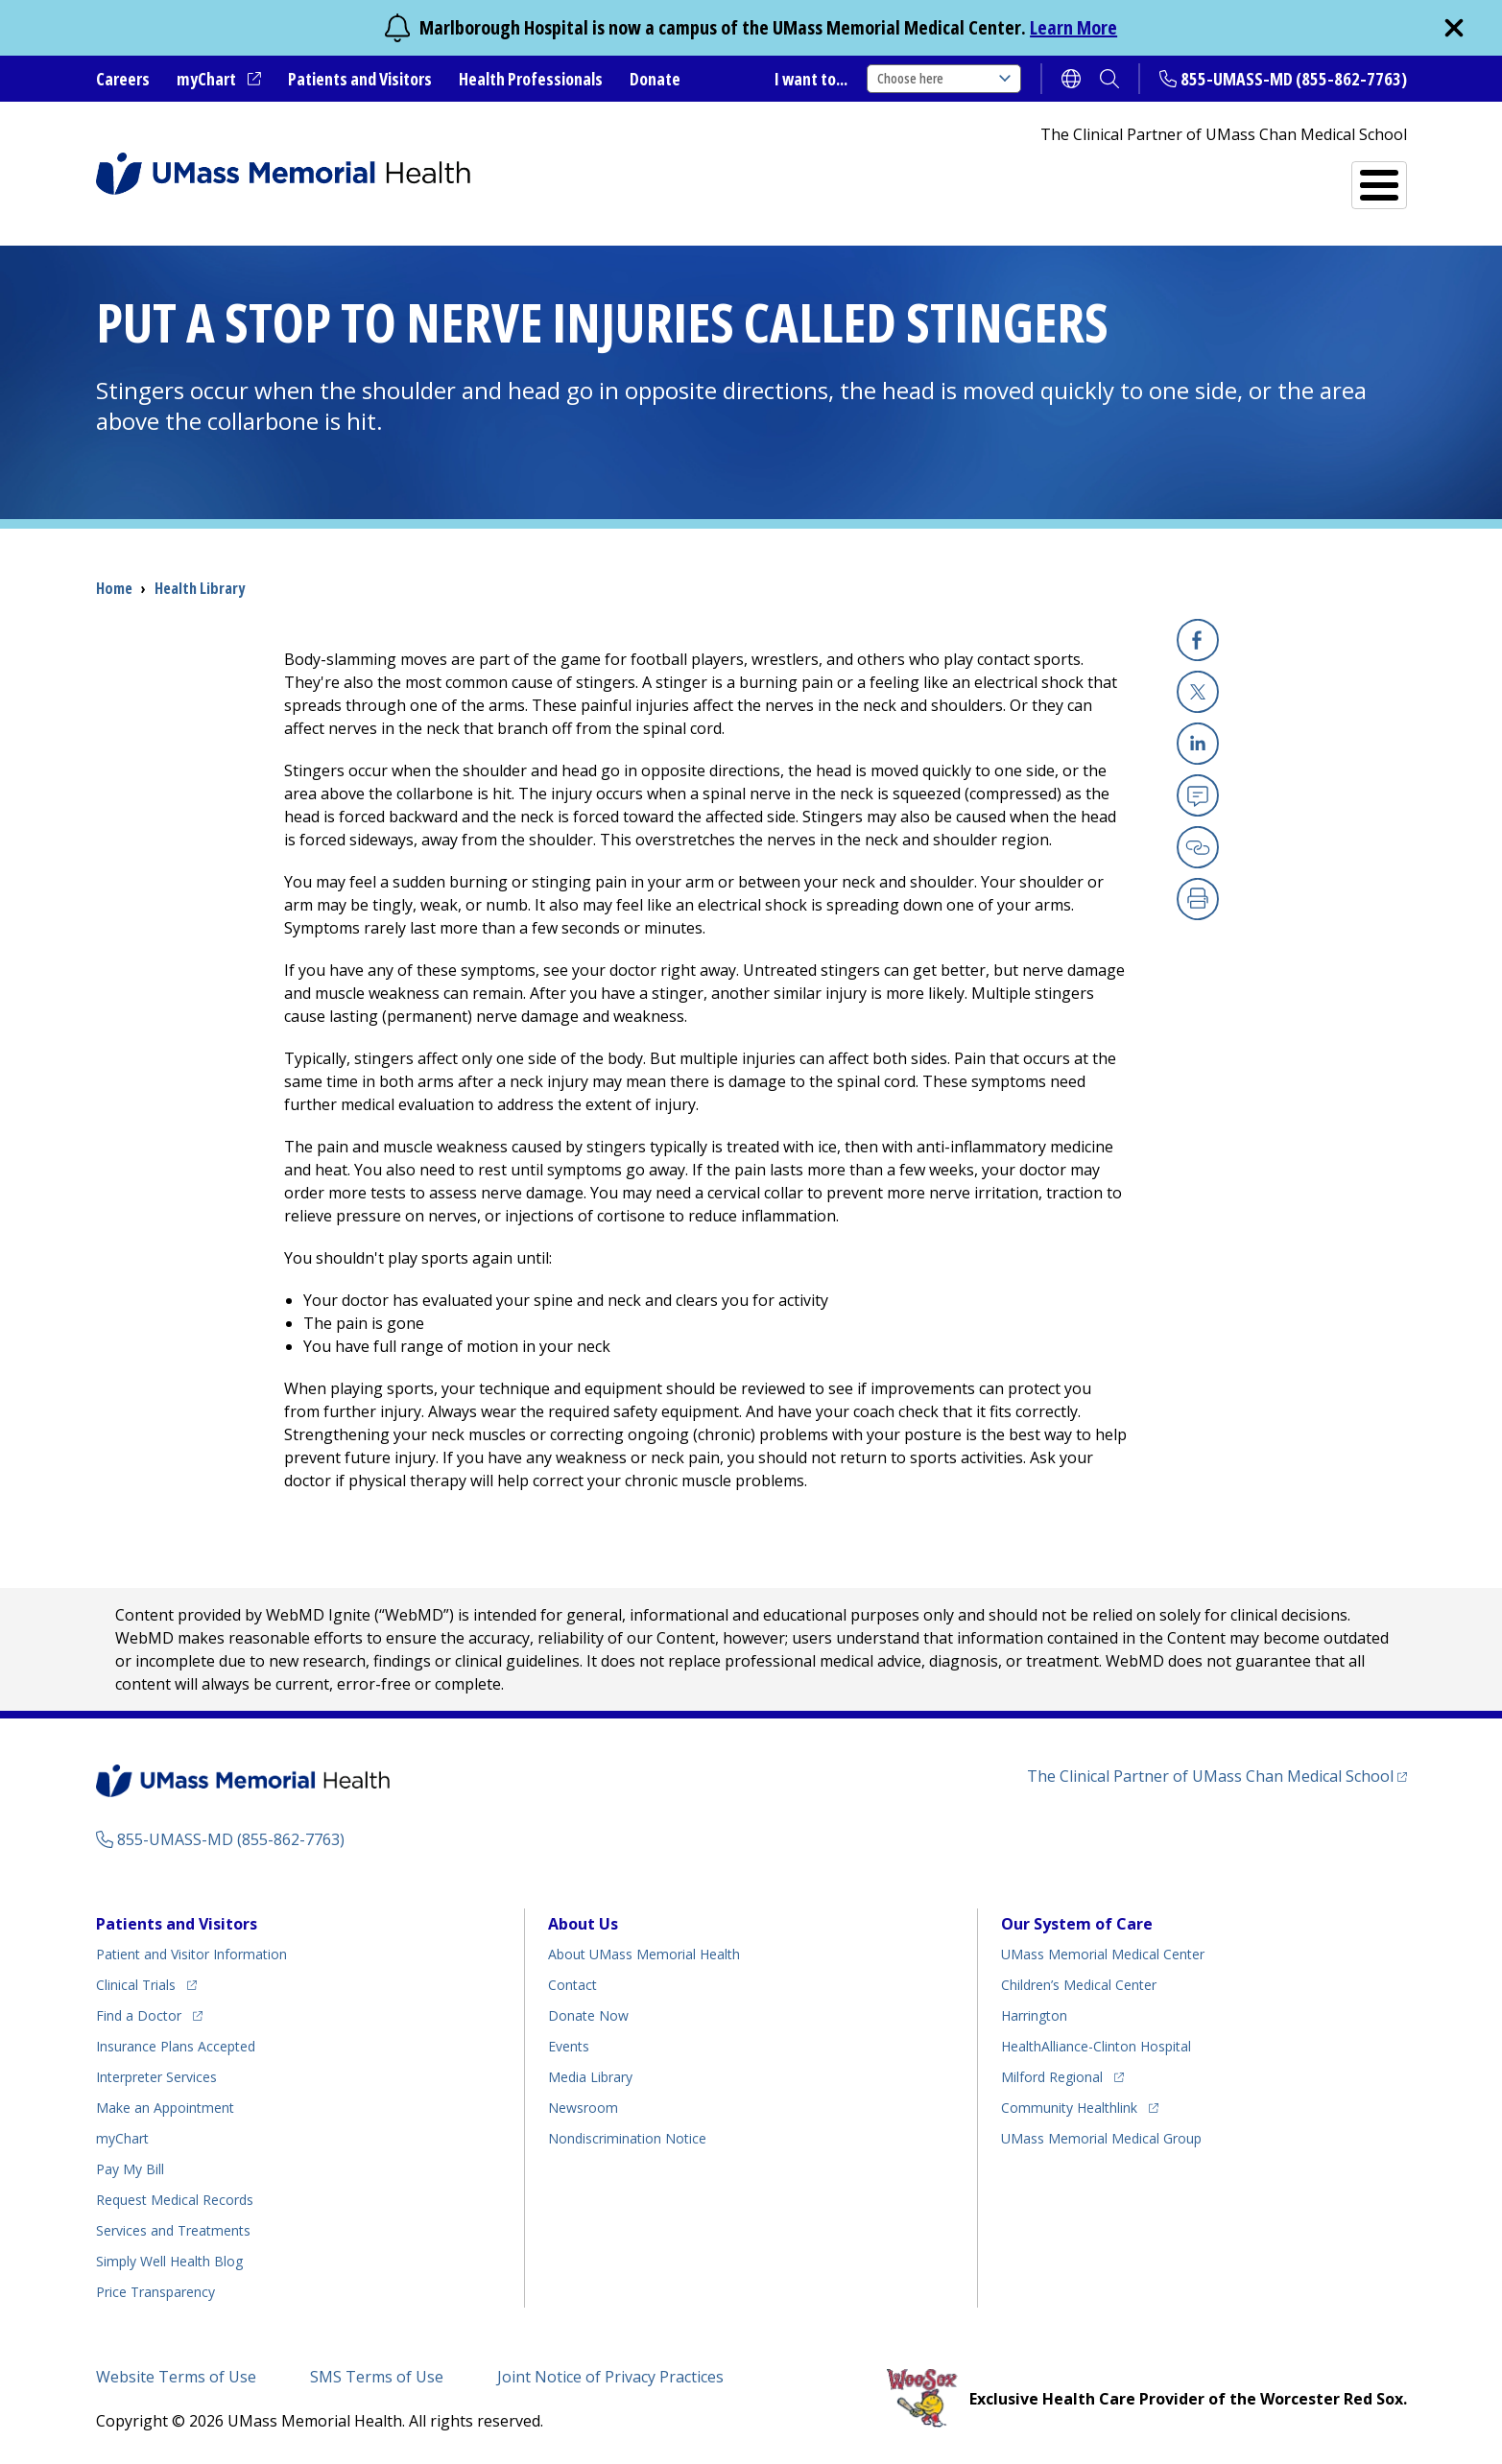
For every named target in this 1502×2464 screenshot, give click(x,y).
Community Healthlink (1069, 2107)
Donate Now (588, 2015)
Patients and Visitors (360, 78)
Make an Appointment (165, 2107)
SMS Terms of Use (376, 2376)
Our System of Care (1077, 1923)
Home (114, 588)
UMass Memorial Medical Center (1102, 1954)
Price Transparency (155, 2292)
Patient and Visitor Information (191, 1954)
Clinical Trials (136, 1985)
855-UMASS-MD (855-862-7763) (1293, 78)
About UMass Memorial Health (644, 1954)
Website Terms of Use (176, 2376)
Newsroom (583, 2107)
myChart (206, 78)
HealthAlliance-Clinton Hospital (1096, 2046)
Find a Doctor (1051, 177)
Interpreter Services (156, 2077)
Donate (655, 78)
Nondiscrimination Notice (627, 2138)
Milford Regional (1052, 2077)
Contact (572, 1985)
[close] (1454, 27)
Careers (123, 78)
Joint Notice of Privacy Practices (610, 2376)
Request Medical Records (174, 2200)
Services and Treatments (1274, 177)
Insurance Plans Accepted (175, 2046)
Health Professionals (531, 78)
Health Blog (169, 2261)
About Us (583, 1923)
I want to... (811, 78)
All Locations (884, 177)
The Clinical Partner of (1210, 1776)
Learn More (1073, 27)
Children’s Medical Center (1078, 1985)
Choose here (944, 78)
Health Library (200, 588)
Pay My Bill (130, 2169)
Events (568, 2046)
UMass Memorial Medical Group (1101, 2138)
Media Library (590, 2077)
